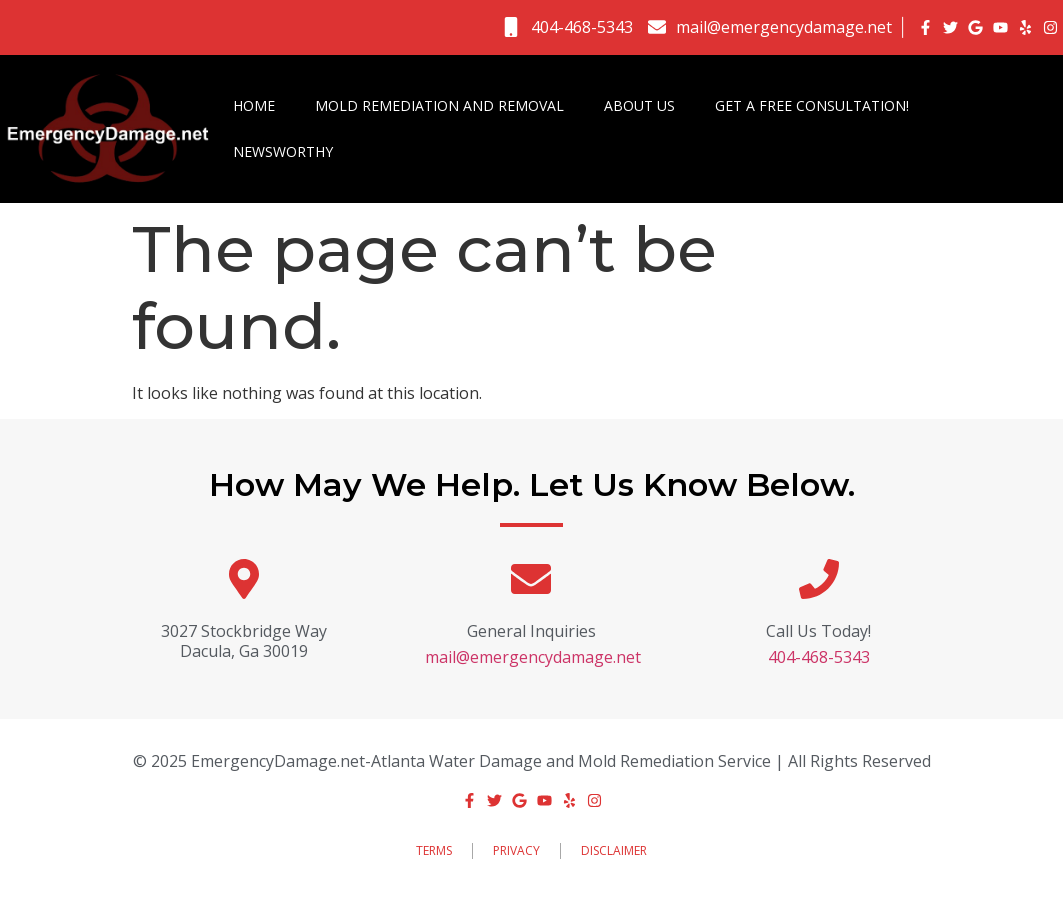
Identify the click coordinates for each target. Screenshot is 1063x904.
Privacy (516, 850)
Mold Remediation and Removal (439, 105)
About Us (639, 105)
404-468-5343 (819, 657)
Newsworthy (283, 151)
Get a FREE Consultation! (812, 105)
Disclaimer (614, 850)
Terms (434, 850)
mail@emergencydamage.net (533, 657)
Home (254, 105)
